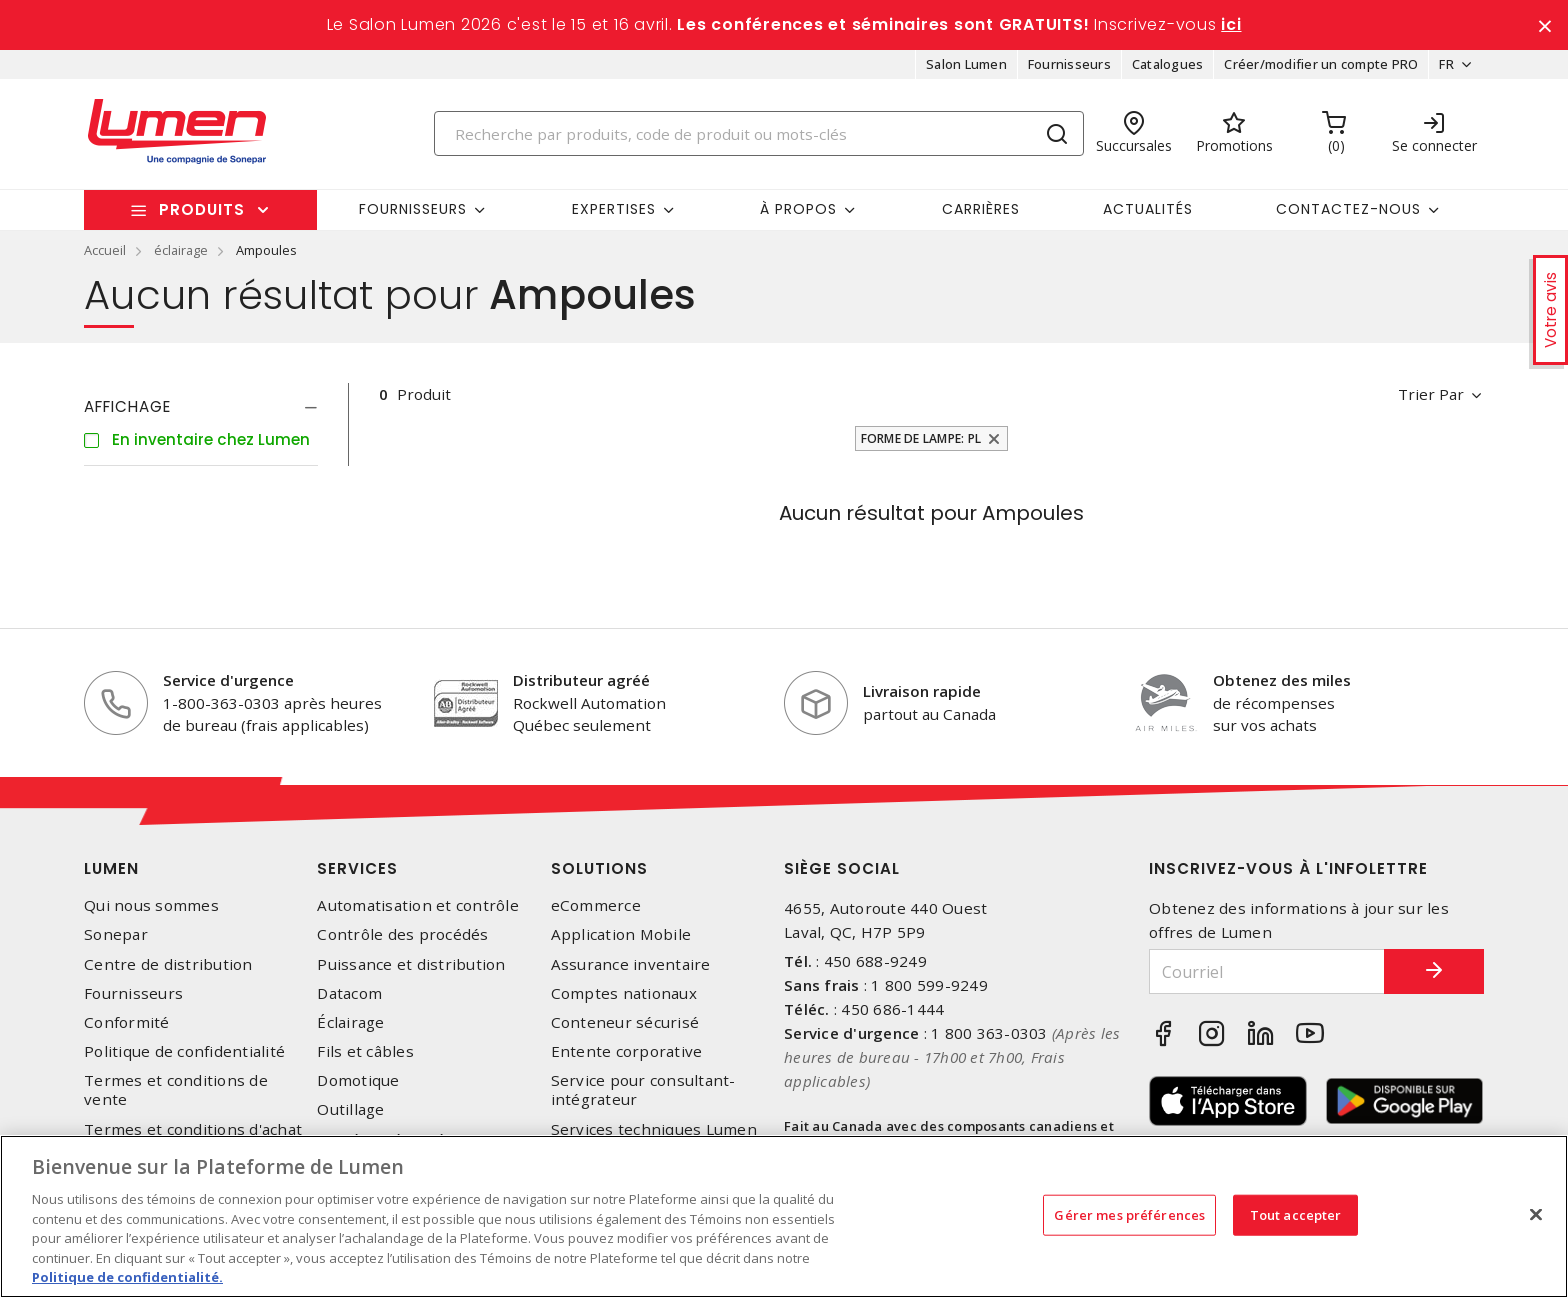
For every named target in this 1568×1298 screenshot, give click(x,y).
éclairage (181, 250)
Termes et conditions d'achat (193, 1129)
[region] (784, 1216)
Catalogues (1168, 64)
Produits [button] (202, 209)
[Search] (759, 133)
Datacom (349, 993)
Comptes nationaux (624, 993)
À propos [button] (798, 209)
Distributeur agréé (581, 680)
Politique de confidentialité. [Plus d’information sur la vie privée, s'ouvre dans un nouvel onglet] (127, 1277)
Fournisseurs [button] (413, 209)
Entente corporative (627, 1051)
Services (357, 868)
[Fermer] (1536, 1214)
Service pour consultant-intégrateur (643, 1090)
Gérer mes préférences (1129, 1214)
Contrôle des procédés (402, 934)
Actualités (1148, 209)
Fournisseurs (1069, 64)
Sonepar (116, 934)
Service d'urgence (228, 680)
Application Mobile (621, 934)
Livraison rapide (922, 691)
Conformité (127, 1022)
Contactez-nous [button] (1348, 209)
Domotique (358, 1080)
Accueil (105, 250)
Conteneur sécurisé (625, 1022)
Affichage (127, 406)
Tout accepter (1296, 1214)
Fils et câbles (365, 1051)
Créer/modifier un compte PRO (1321, 64)
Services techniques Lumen (654, 1129)
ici (1231, 24)
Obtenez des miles (1282, 680)
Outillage (350, 1109)
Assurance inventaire (631, 964)
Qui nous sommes (151, 905)
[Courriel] (1267, 971)
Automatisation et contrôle (418, 905)
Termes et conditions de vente (176, 1090)
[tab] (201, 407)
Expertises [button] (614, 209)
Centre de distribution (168, 964)
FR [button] (1446, 64)
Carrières (981, 209)
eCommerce (596, 905)
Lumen (111, 868)
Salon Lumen (966, 64)
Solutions (599, 868)
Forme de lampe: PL (921, 438)
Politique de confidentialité (184, 1051)
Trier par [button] (1431, 394)
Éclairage (350, 1022)
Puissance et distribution (411, 964)
